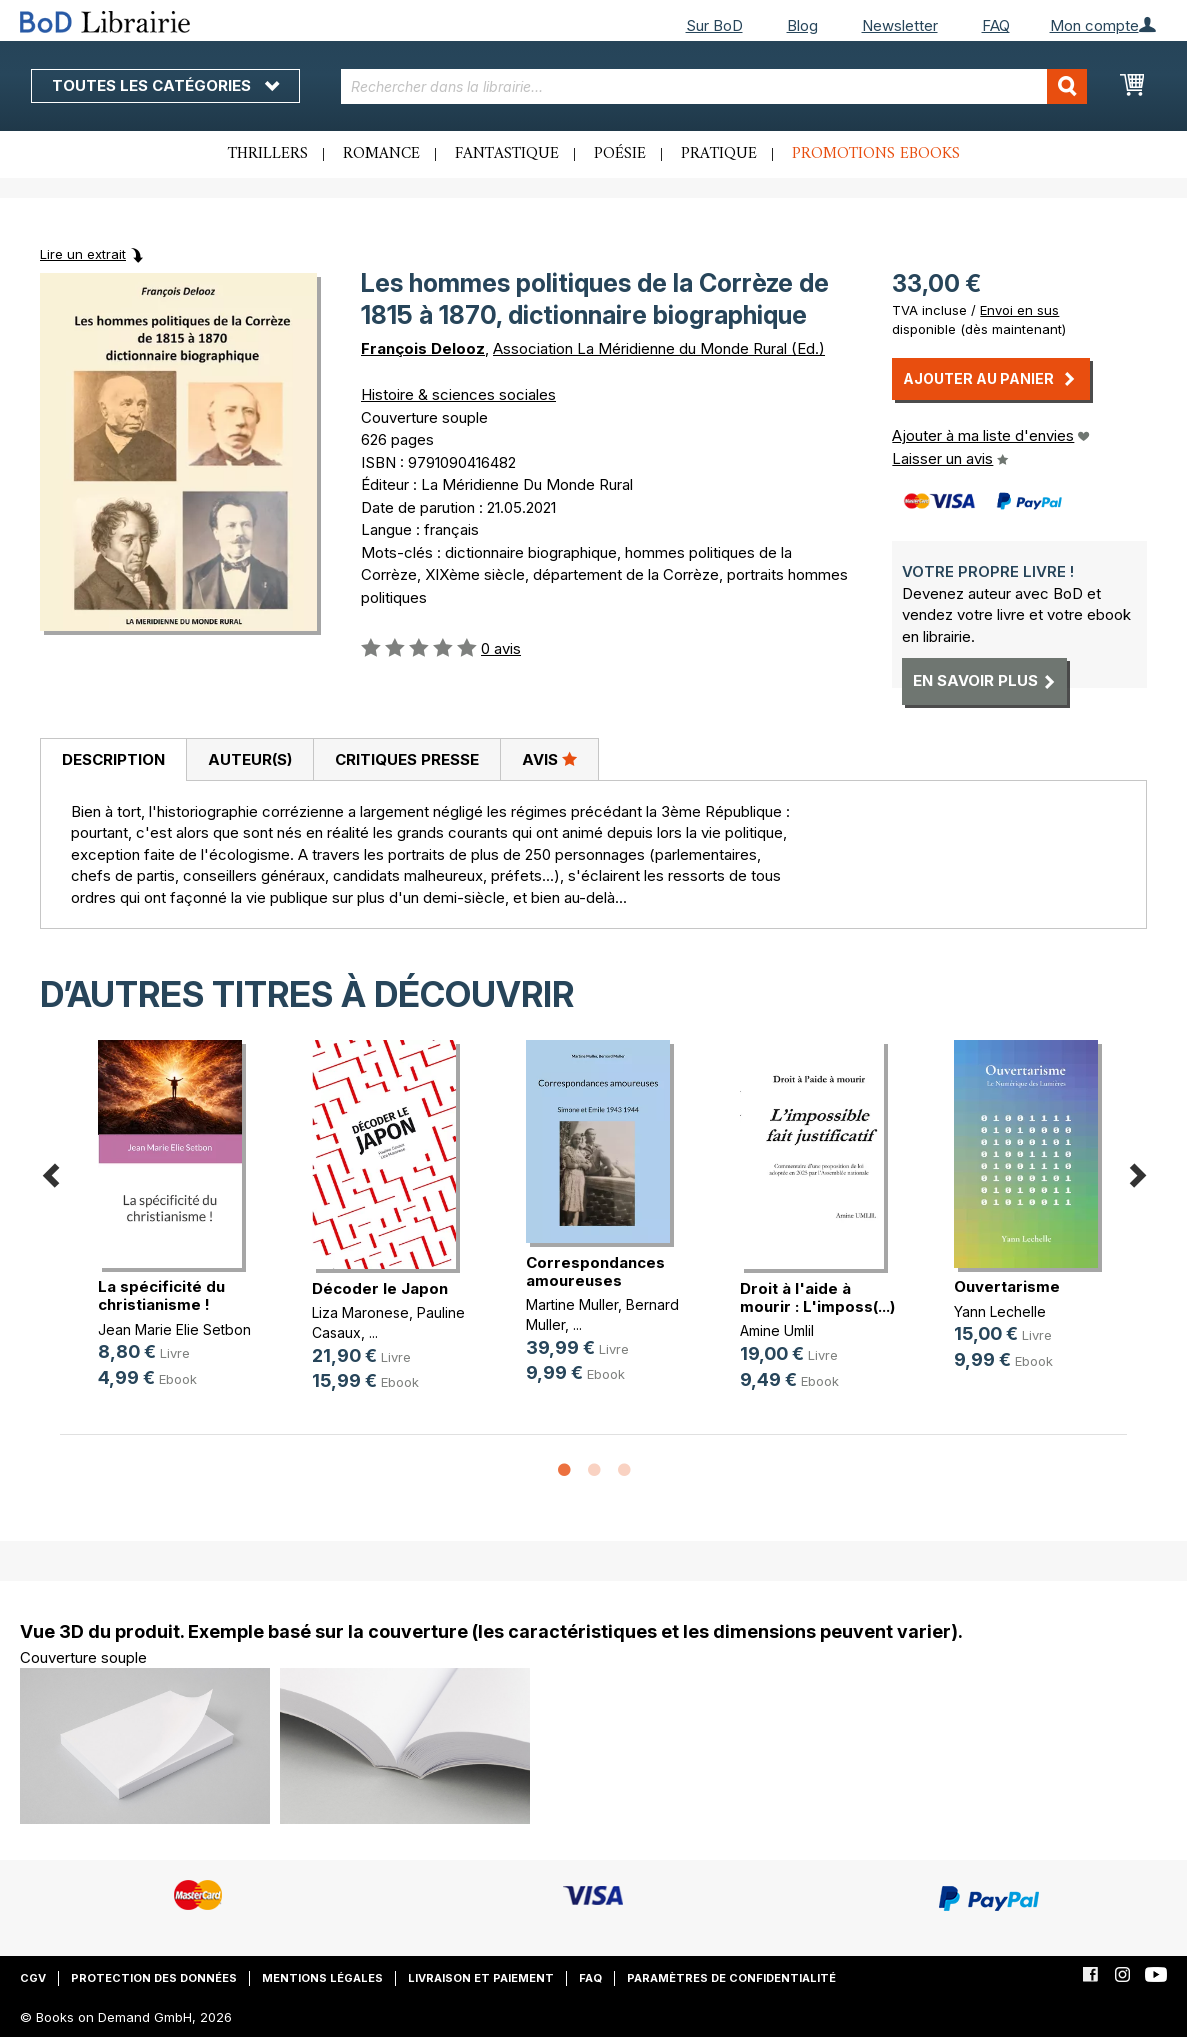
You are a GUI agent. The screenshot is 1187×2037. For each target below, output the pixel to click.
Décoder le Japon (380, 1288)
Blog (802, 25)
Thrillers (268, 154)
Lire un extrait (83, 254)
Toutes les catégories (165, 85)
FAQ (996, 25)
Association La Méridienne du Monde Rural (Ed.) (659, 348)
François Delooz (423, 348)
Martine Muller (572, 1304)
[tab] (113, 760)
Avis (549, 759)
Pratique (719, 154)
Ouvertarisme (1007, 1286)
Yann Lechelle (1000, 1311)
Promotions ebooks (876, 154)
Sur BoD (714, 25)
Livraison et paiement (481, 1978)
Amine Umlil (777, 1330)
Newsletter (900, 25)
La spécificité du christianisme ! (161, 1295)
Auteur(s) (250, 759)
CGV (33, 1978)
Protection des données (154, 1978)
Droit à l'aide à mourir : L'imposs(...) (817, 1297)
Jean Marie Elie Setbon (174, 1329)
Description (113, 759)
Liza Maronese (360, 1312)
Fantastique (507, 154)
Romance (381, 154)
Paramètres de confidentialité (731, 1978)
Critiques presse (407, 759)
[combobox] (714, 86)
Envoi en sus (1019, 310)
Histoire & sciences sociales (458, 394)
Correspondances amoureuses (595, 1271)
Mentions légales (322, 1978)
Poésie (620, 154)
